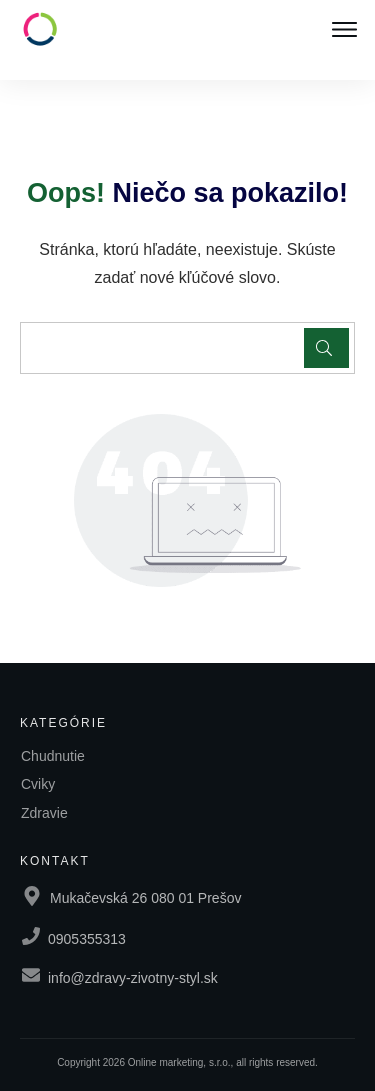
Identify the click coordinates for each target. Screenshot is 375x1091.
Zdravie (44, 813)
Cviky (38, 784)
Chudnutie (53, 756)
